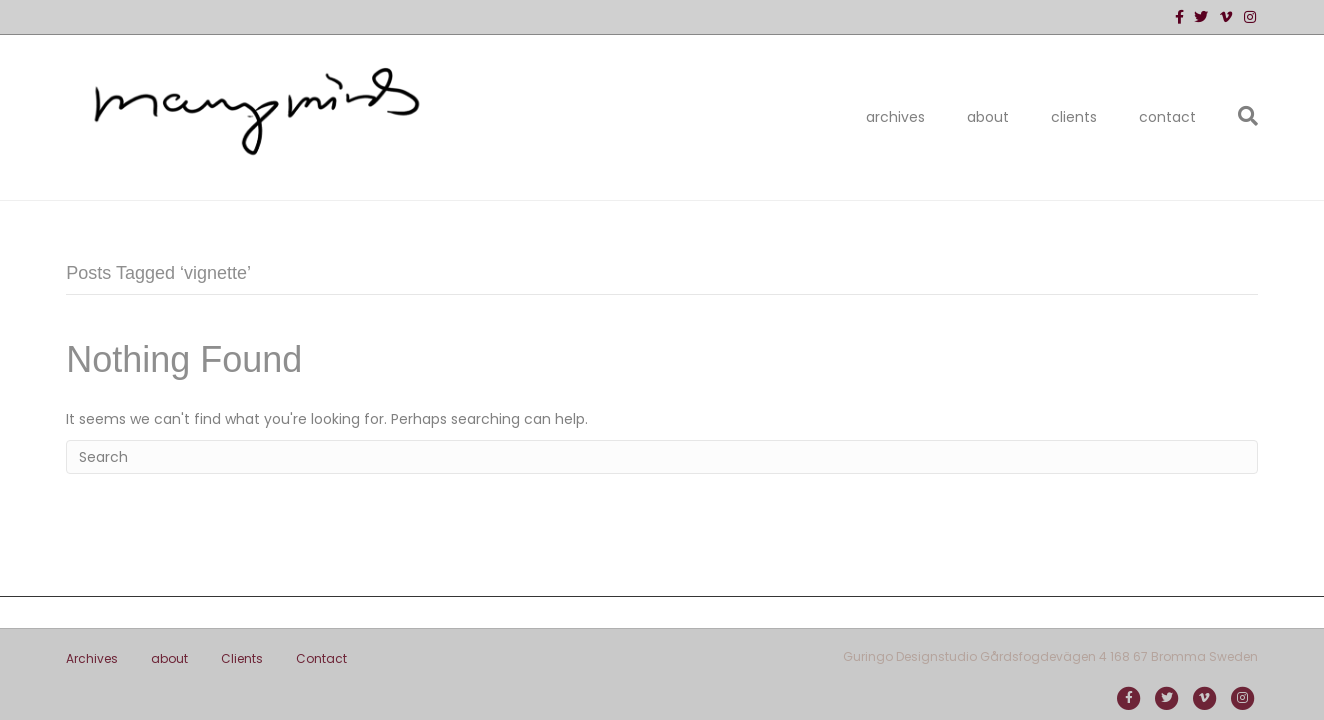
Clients (1074, 117)
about (988, 117)
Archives (895, 117)
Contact (1167, 117)
